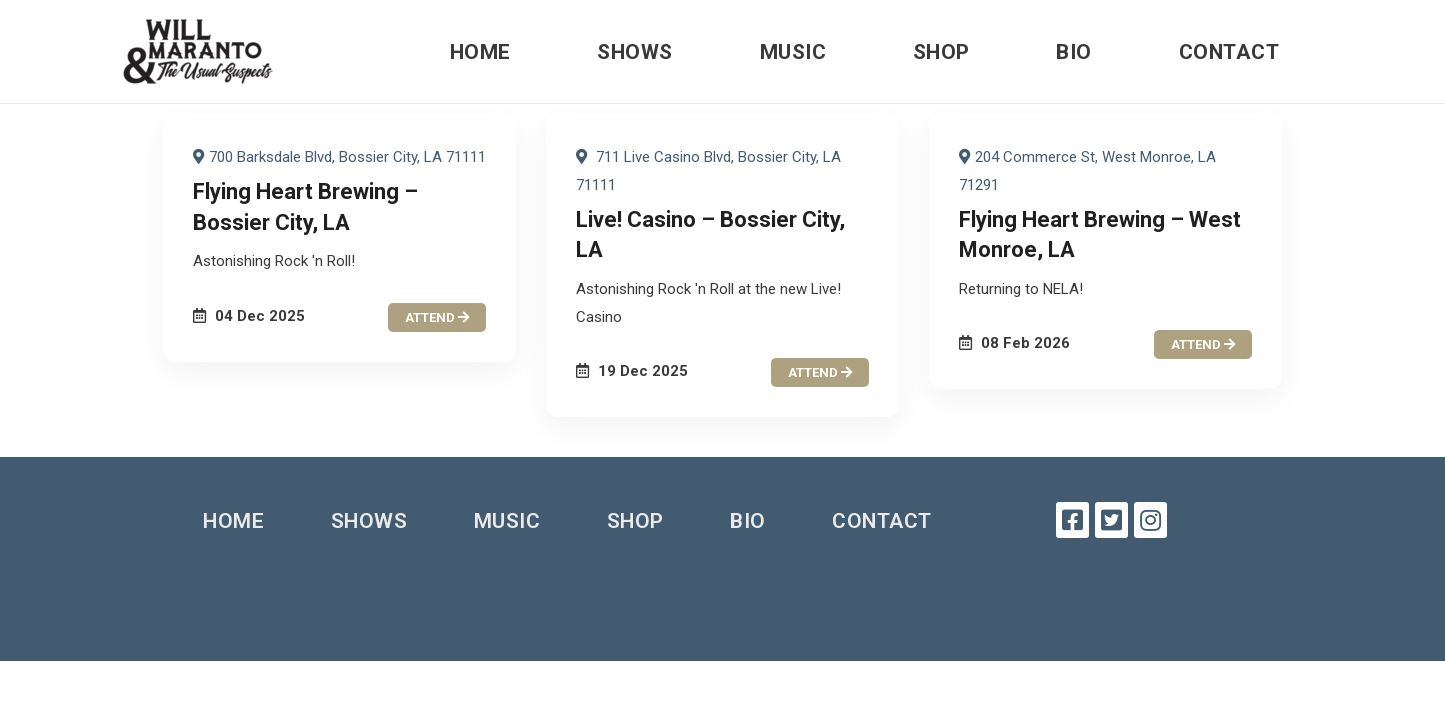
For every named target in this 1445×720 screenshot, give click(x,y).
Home (480, 52)
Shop (941, 52)
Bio (1074, 52)
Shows (635, 52)
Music (793, 52)
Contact (1229, 52)
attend (437, 317)
